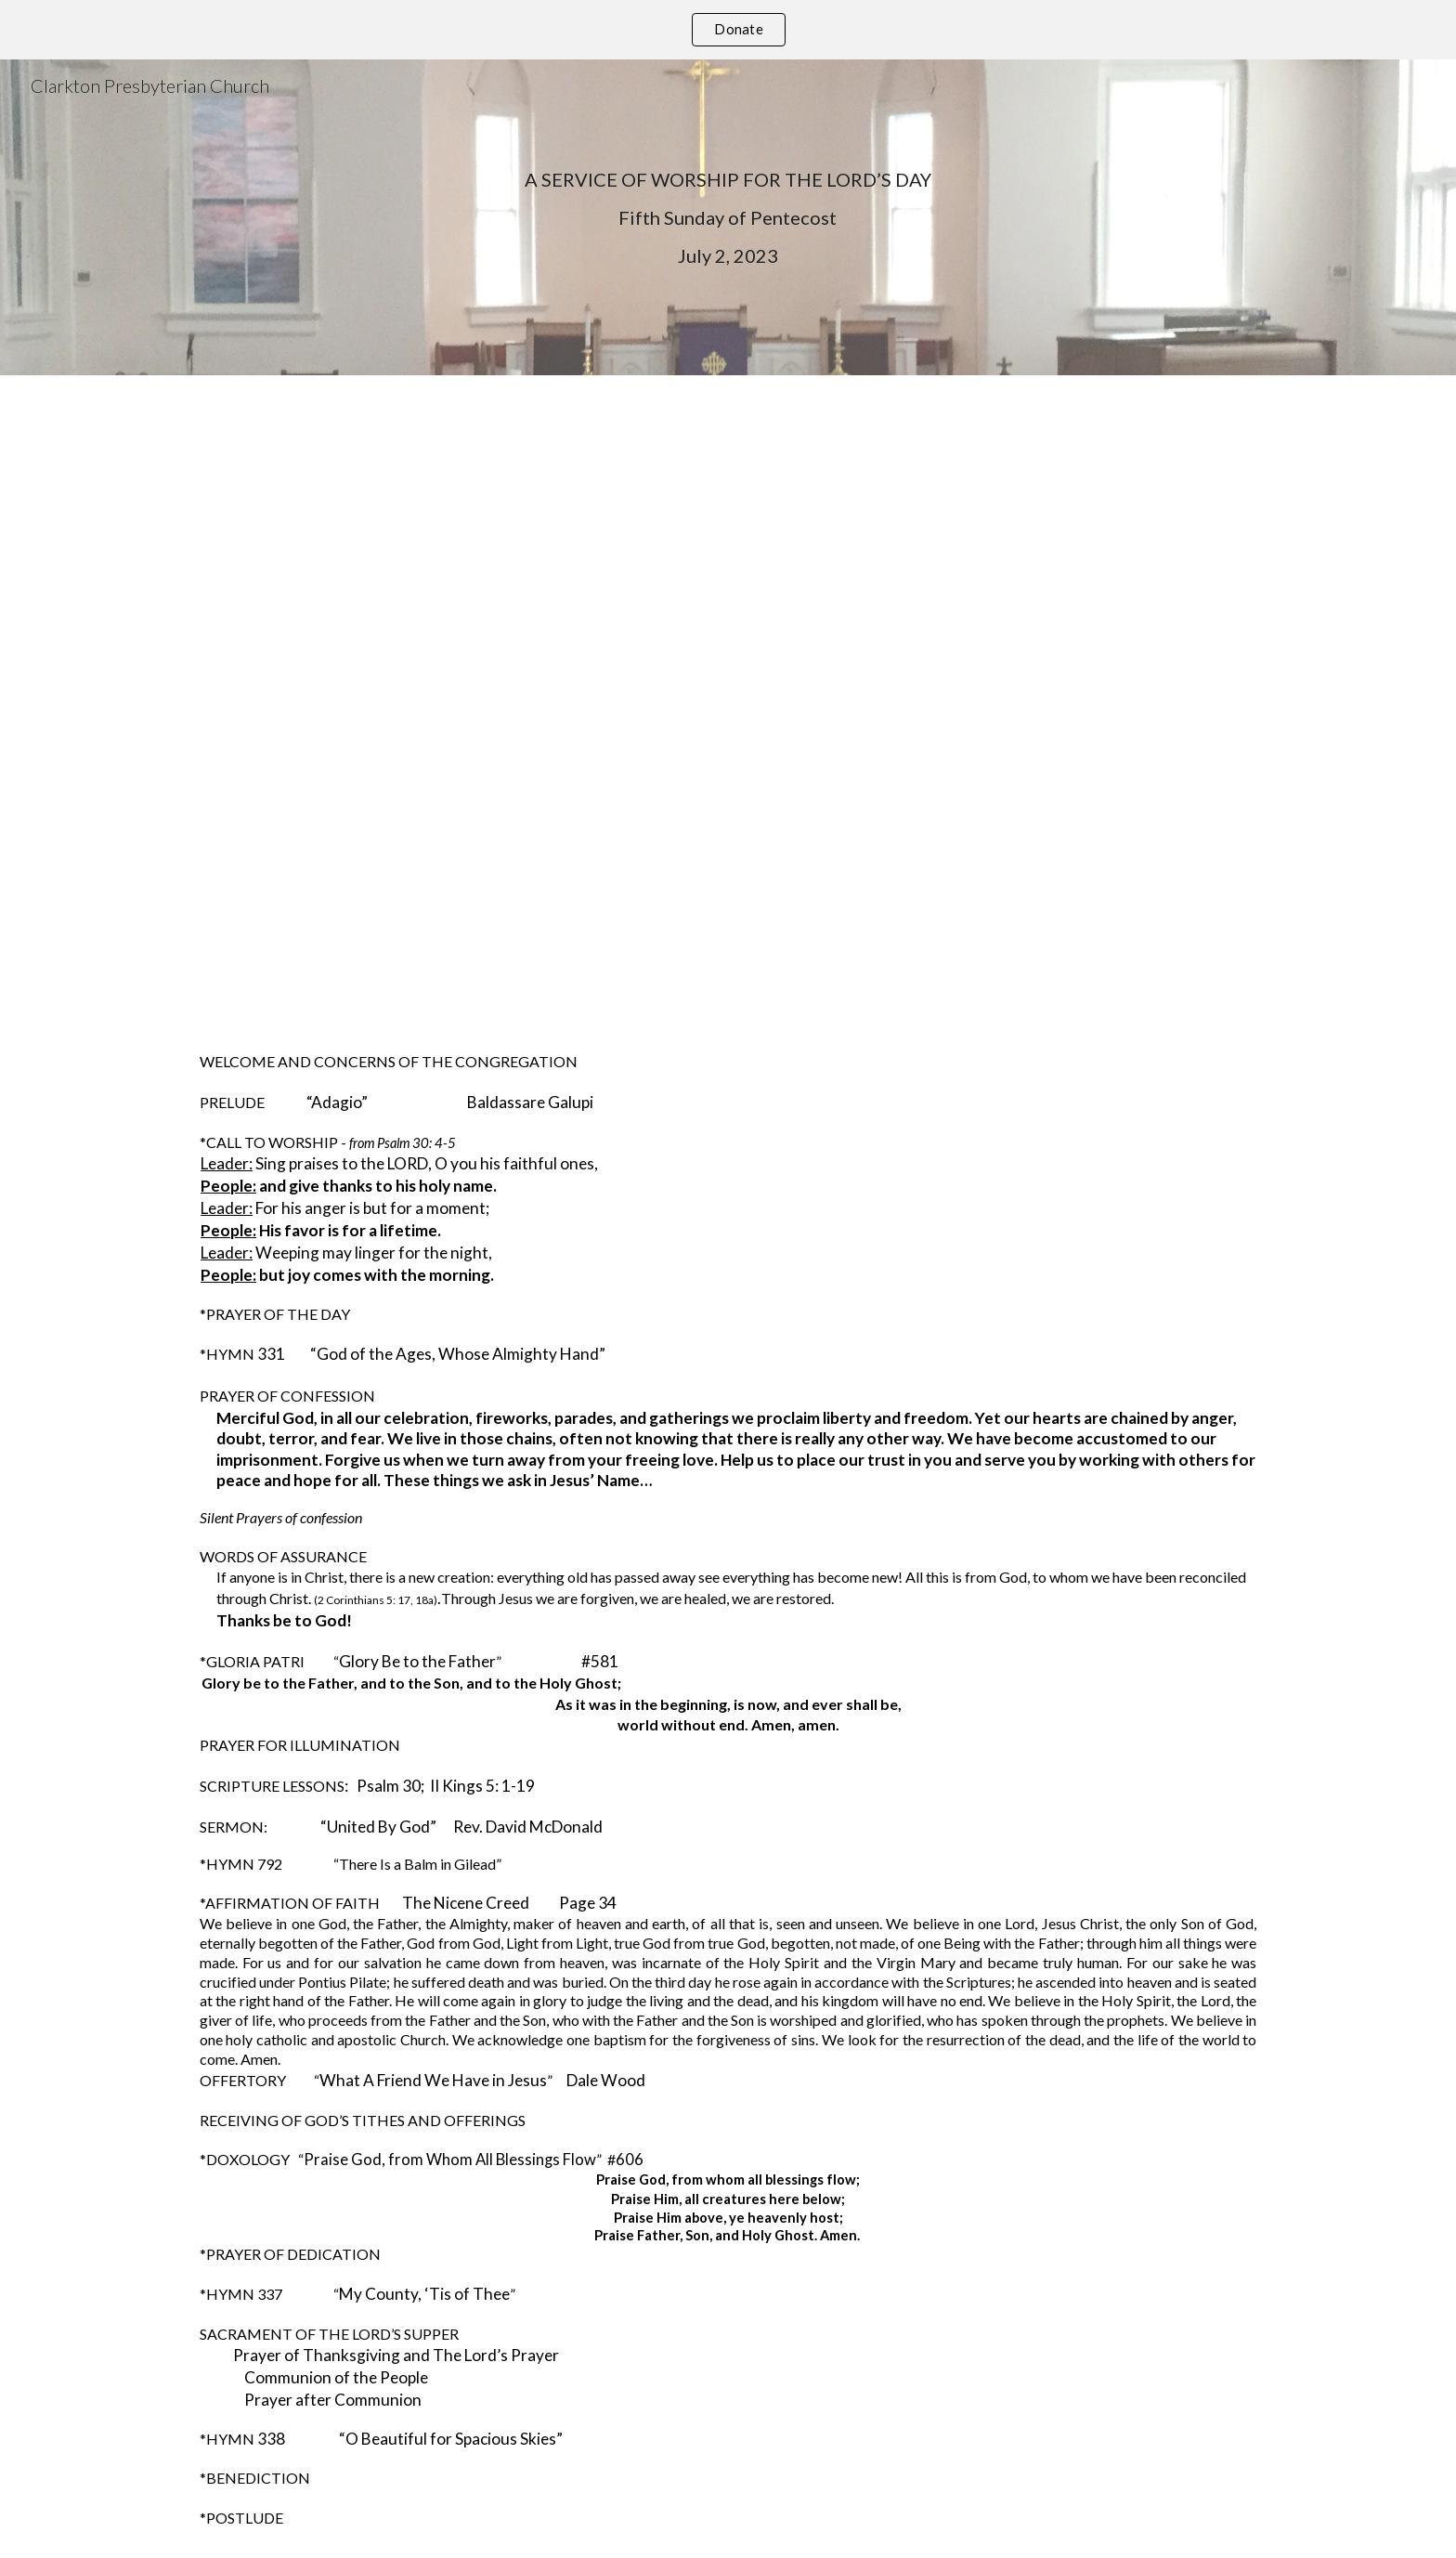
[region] (728, 29)
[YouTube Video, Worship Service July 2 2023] (728, 698)
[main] (727, 218)
